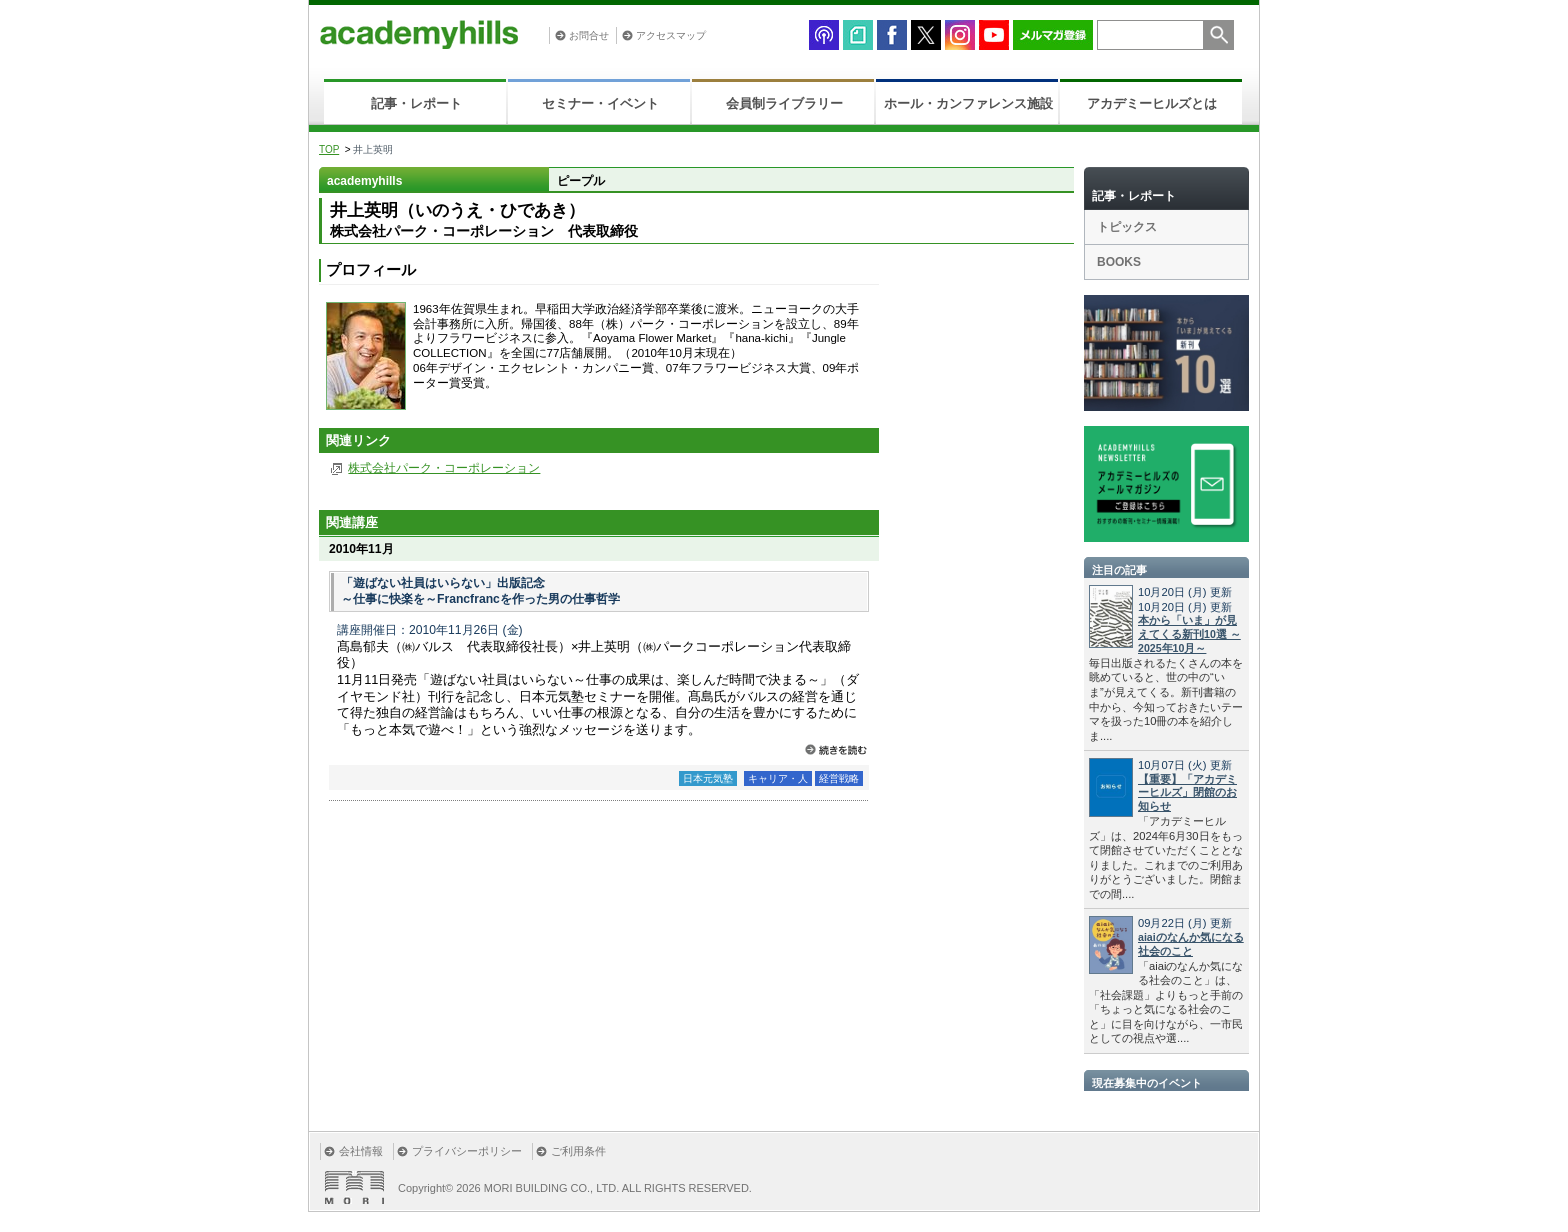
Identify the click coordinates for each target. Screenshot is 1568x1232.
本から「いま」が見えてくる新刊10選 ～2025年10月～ (1189, 634)
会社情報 (361, 1151)
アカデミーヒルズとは (1152, 103)
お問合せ (589, 35)
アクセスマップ (671, 35)
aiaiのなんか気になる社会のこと (1191, 944)
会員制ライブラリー (784, 103)
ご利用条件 (578, 1151)
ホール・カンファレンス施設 (968, 103)
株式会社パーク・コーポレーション (444, 468)
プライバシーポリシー (467, 1151)
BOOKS (1119, 262)
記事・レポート (416, 103)
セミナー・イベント (600, 103)
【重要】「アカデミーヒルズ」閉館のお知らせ (1187, 793)
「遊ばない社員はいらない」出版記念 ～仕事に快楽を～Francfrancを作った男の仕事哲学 (480, 591)
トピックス (1127, 227)
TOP (329, 149)
